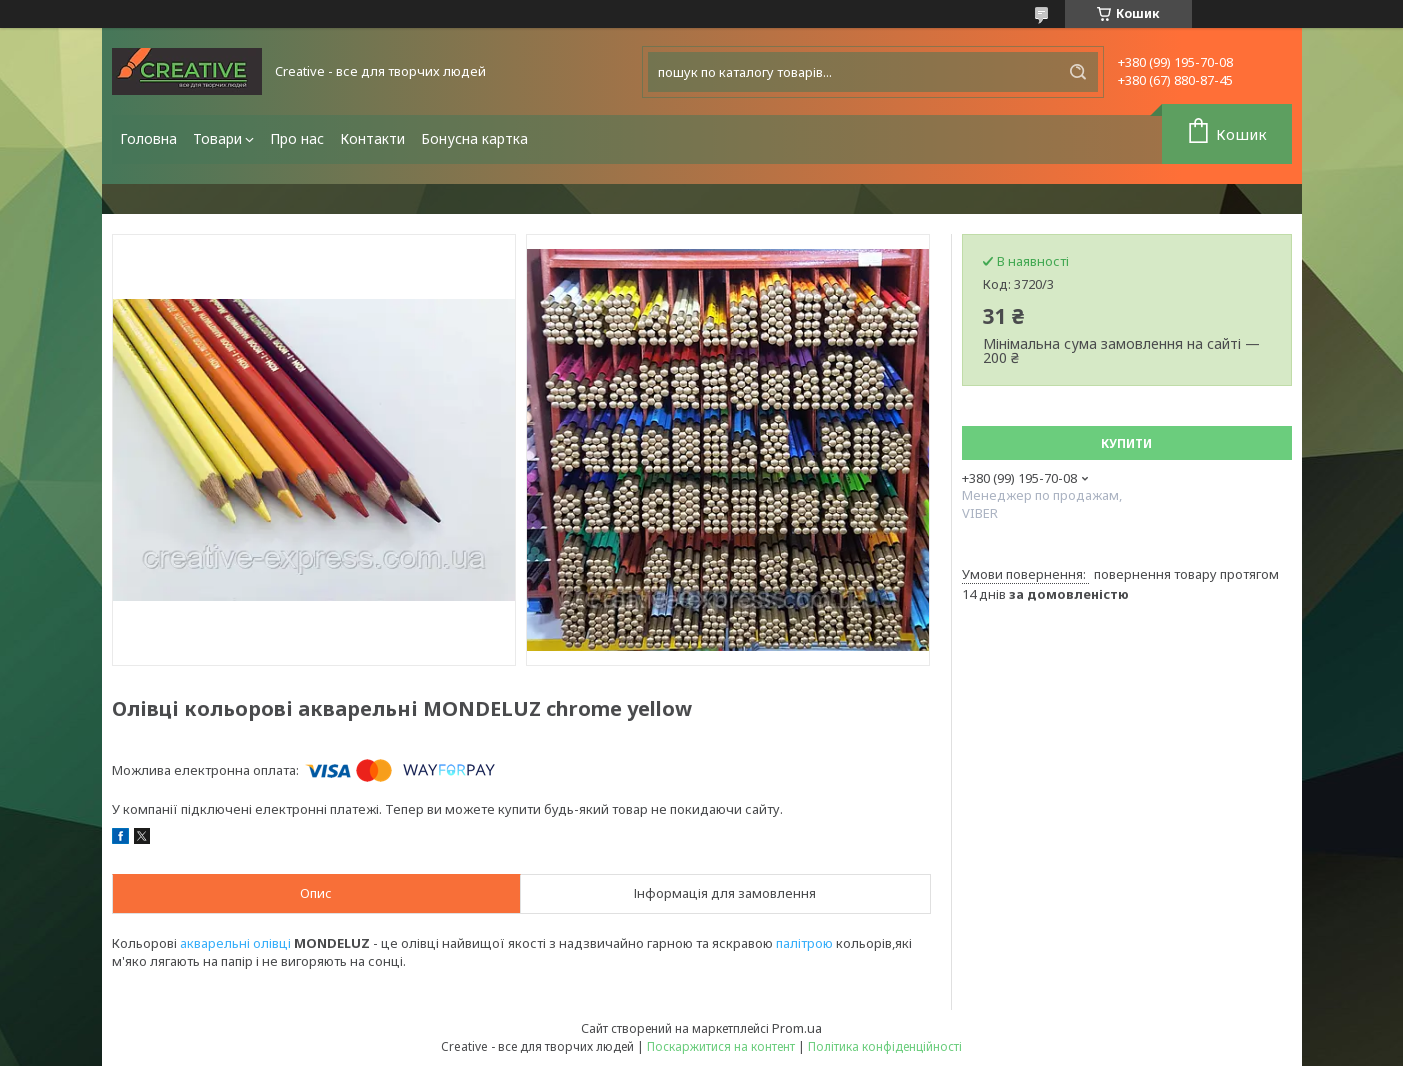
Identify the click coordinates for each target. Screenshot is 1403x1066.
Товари (217, 138)
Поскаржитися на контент (721, 1046)
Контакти (372, 138)
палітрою (804, 943)
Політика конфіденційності (885, 1046)
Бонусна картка (474, 138)
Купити (1126, 443)
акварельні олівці (235, 943)
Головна (148, 138)
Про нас (297, 138)
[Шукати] (1078, 72)
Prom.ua (797, 1028)
